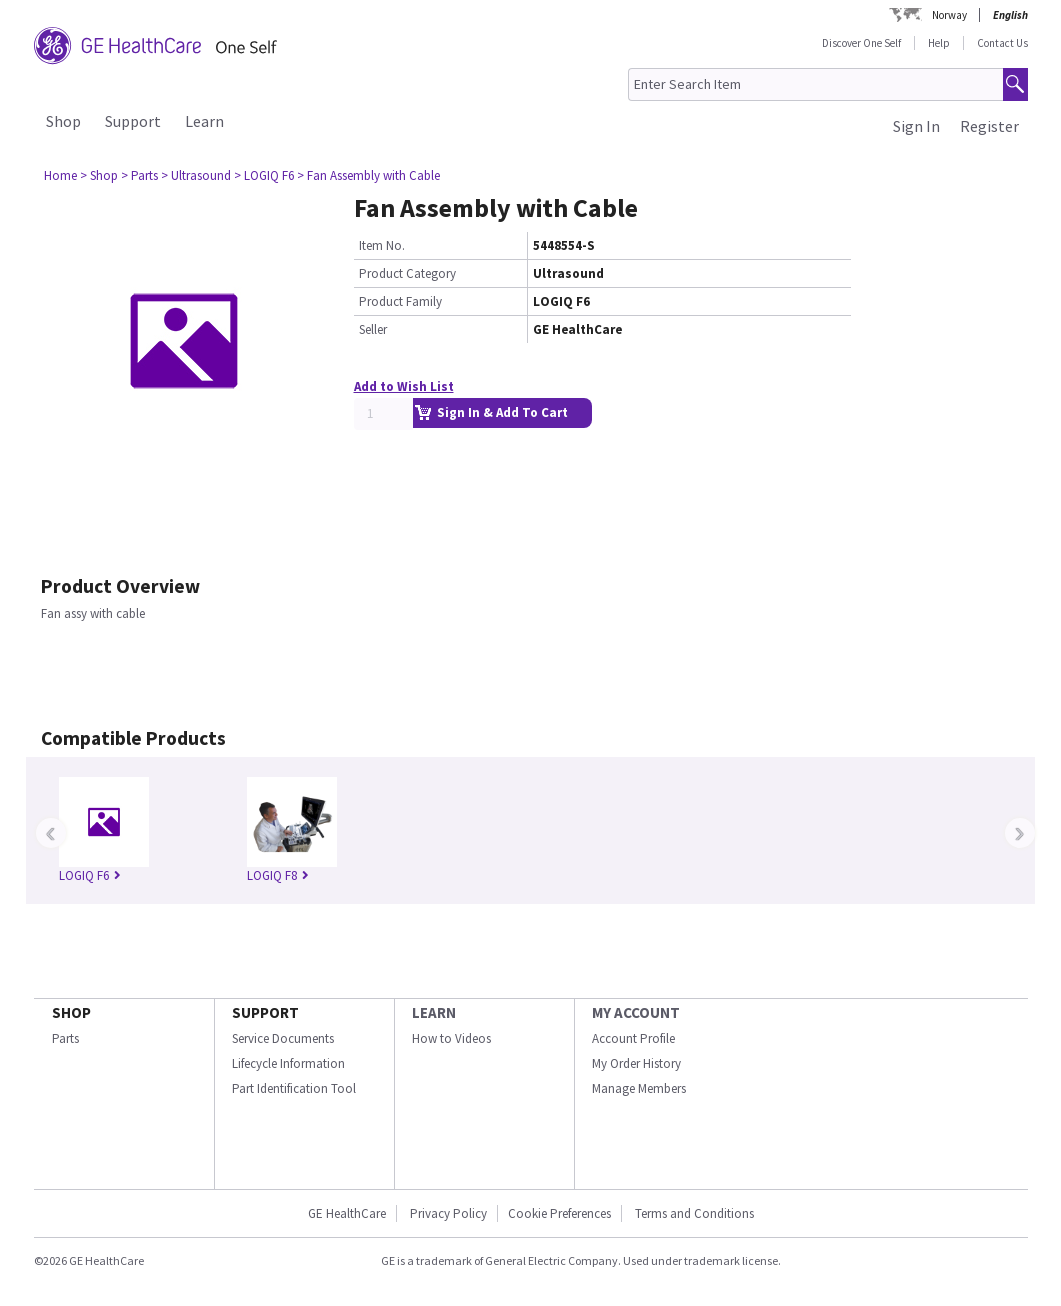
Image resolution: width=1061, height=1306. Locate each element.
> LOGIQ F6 (264, 175)
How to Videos (451, 1038)
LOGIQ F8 (278, 875)
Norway (949, 15)
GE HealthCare (347, 1213)
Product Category (407, 273)
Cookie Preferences (559, 1213)
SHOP (71, 1012)
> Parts (139, 175)
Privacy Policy (447, 1213)
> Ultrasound (196, 175)
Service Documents (283, 1038)
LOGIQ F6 (90, 875)
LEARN (434, 1012)
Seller (373, 329)
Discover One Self (861, 43)
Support (133, 121)
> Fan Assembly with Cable (368, 175)
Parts (65, 1038)
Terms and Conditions (694, 1213)
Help (939, 43)
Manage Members (639, 1088)
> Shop (99, 175)
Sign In (916, 126)
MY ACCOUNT (636, 1012)
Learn (204, 121)
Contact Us (1002, 43)
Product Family (400, 301)
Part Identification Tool (294, 1088)
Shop (63, 121)
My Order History (636, 1063)
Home (60, 175)
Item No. (382, 245)
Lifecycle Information (288, 1063)
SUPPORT (265, 1012)
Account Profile (633, 1038)
